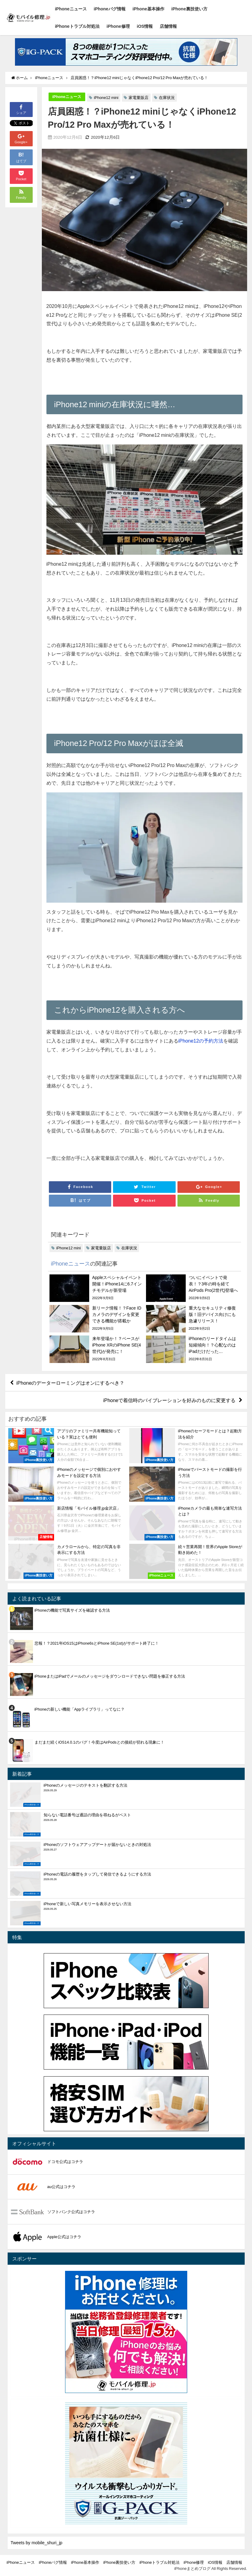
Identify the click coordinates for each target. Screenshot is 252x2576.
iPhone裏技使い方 (189, 9)
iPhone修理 (118, 26)
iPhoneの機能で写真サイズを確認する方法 (72, 1610)
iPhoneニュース (71, 9)
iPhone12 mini (106, 98)
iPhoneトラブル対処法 (77, 26)
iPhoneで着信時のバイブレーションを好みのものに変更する (169, 1400)
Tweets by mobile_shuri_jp (37, 2543)
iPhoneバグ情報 (110, 9)
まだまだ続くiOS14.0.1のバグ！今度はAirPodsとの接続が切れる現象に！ (99, 1742)
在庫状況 (167, 98)
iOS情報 (145, 26)
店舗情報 (168, 26)
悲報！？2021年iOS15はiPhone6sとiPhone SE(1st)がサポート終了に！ (97, 1643)
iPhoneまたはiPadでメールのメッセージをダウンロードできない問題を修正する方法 (110, 1676)
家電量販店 (138, 98)
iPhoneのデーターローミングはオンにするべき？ (70, 1382)
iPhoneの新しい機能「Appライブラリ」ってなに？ (80, 1709)
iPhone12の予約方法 (201, 1040)
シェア (21, 109)
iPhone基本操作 (148, 9)
